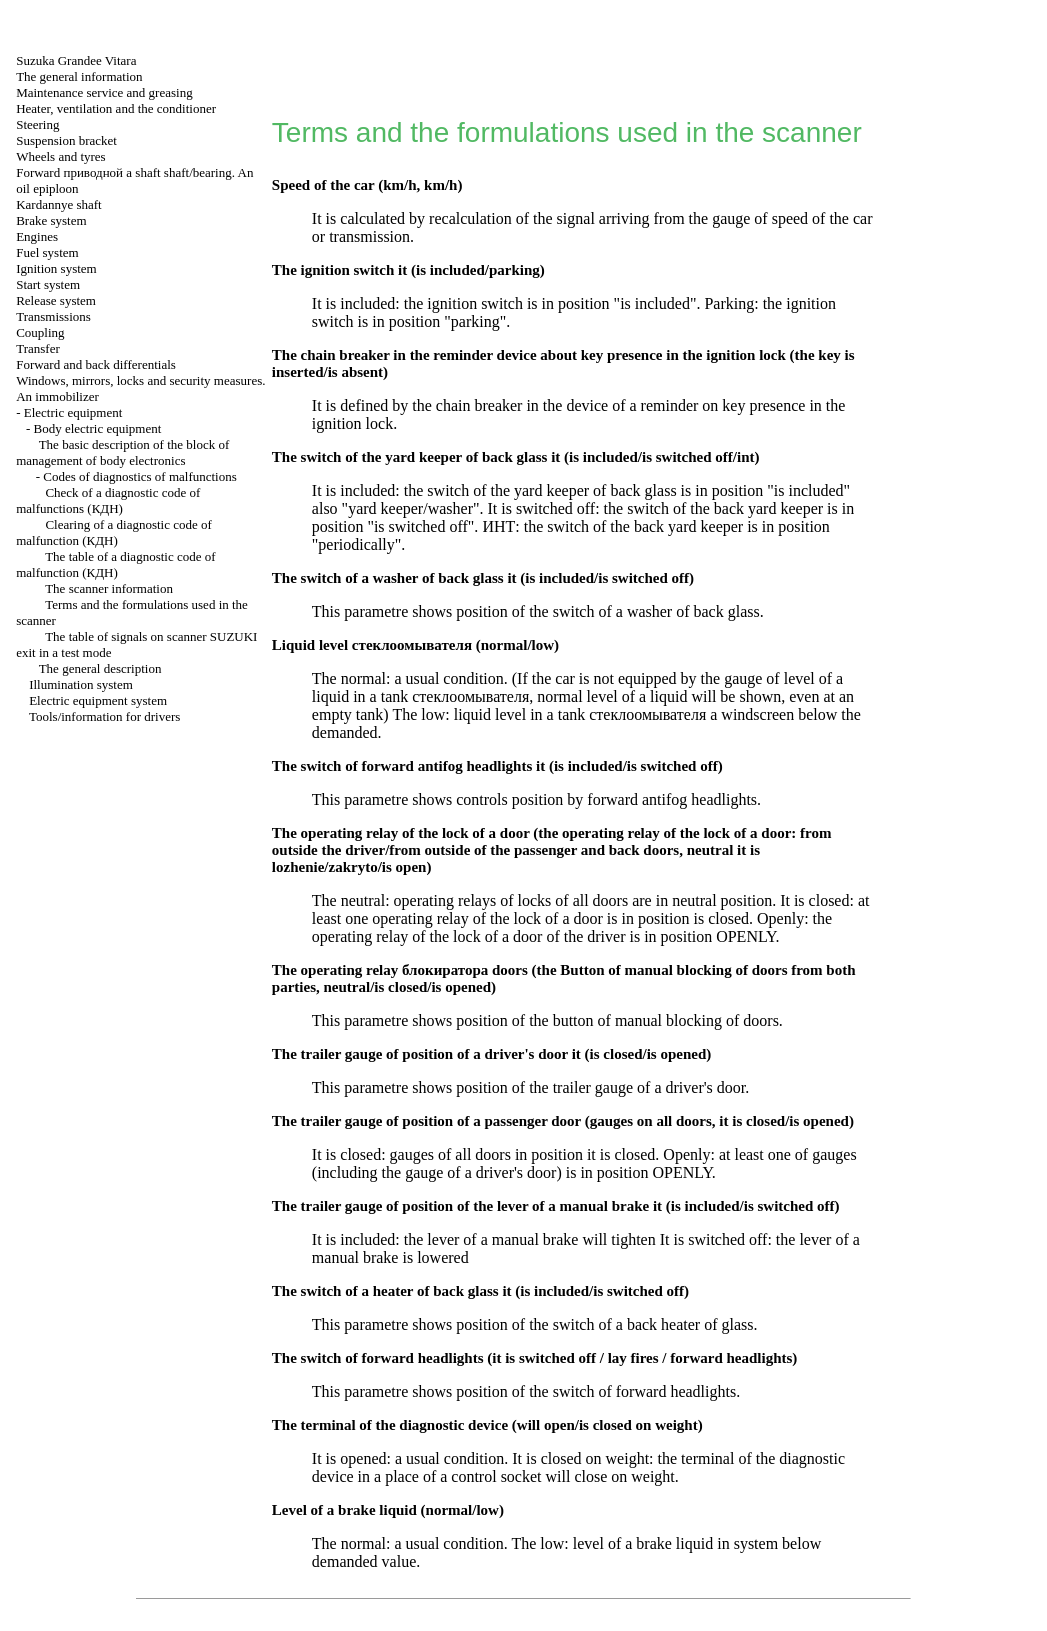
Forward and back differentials (96, 364)
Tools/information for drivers (104, 716)
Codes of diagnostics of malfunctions (140, 476)
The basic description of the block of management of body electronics (122, 452)
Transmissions (53, 316)
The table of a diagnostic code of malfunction (115, 564)
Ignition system (56, 268)
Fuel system (47, 252)
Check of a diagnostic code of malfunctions (108, 500)
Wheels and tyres (61, 156)
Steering (37, 124)
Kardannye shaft (59, 204)
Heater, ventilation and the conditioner (116, 108)
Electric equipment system (98, 700)
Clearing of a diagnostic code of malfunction (114, 532)
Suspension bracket (66, 140)
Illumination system (81, 684)
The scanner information (109, 588)
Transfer (38, 348)
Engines (37, 236)
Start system (48, 284)
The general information (79, 76)
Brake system (51, 220)
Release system (56, 300)
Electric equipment (73, 412)
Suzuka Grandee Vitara (76, 60)
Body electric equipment (98, 428)
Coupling (40, 332)
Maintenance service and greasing (104, 92)
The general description (100, 668)
